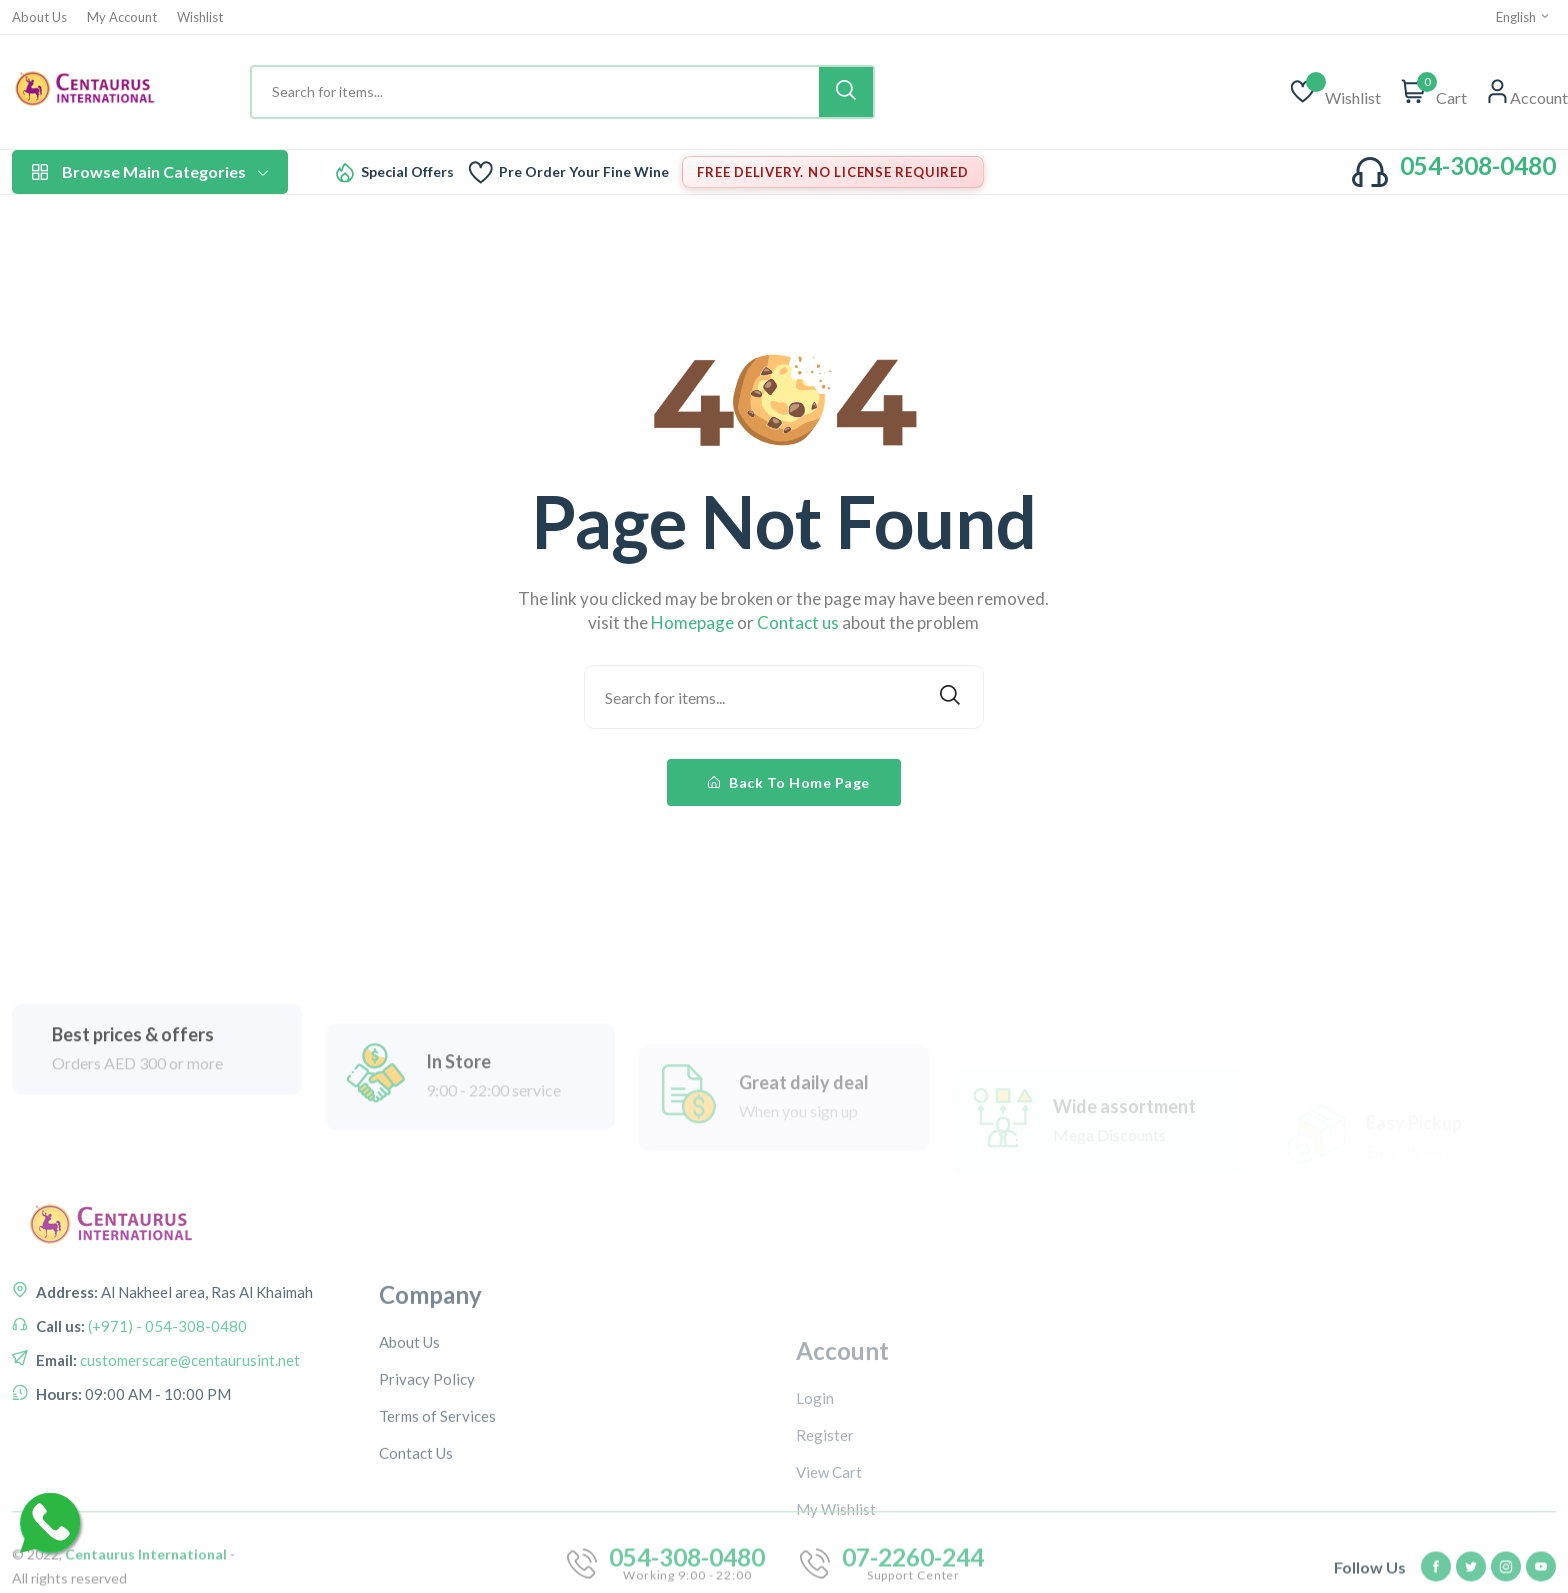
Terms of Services (437, 1505)
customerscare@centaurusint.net (188, 1407)
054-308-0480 (1478, 165)
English (1523, 17)
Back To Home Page (789, 782)
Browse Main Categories (150, 171)
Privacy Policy (427, 1468)
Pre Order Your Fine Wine (584, 172)
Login (815, 1488)
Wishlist (200, 17)
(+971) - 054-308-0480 (166, 1373)
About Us (39, 17)
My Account (122, 17)
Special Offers (407, 172)
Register (825, 1525)
